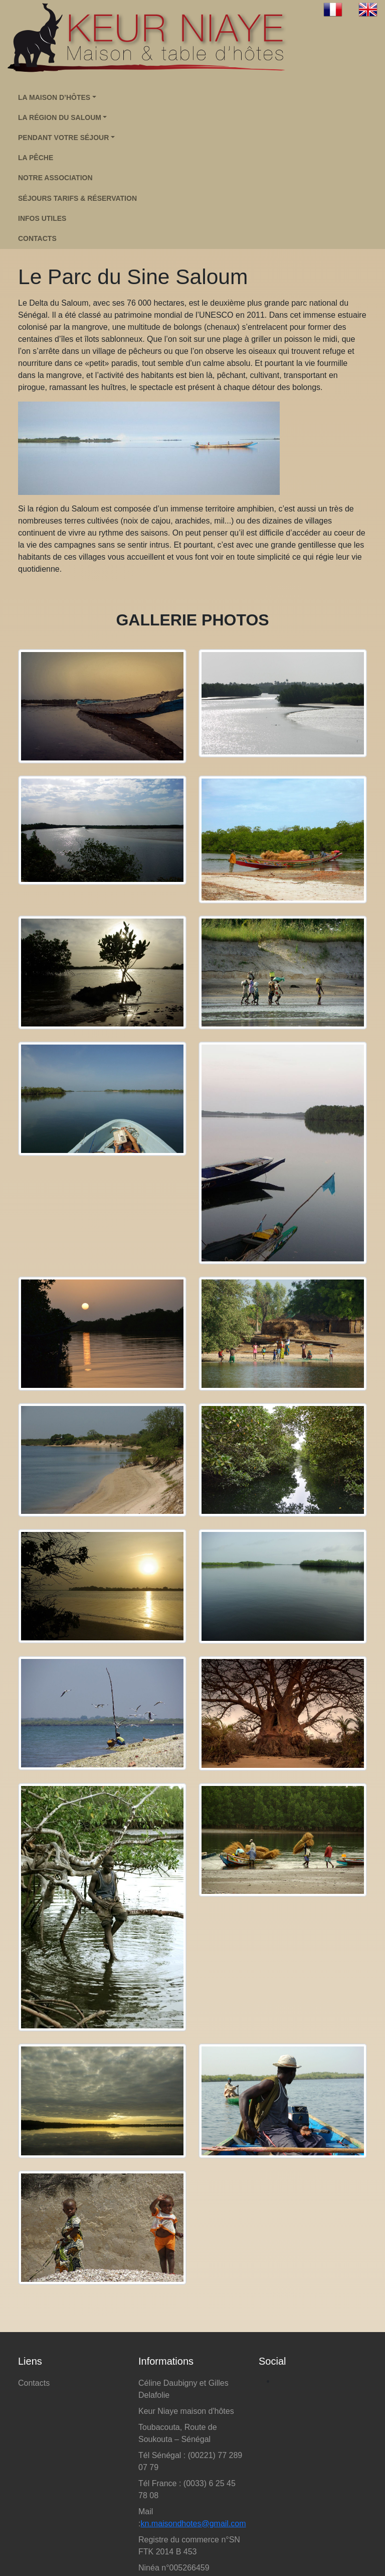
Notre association (55, 178)
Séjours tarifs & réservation (77, 198)
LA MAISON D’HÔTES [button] (54, 97)
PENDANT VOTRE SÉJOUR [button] (63, 138)
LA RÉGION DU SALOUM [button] (59, 117)
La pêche (35, 158)
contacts (37, 238)
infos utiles (42, 218)
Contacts (34, 2383)
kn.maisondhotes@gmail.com (193, 2523)
